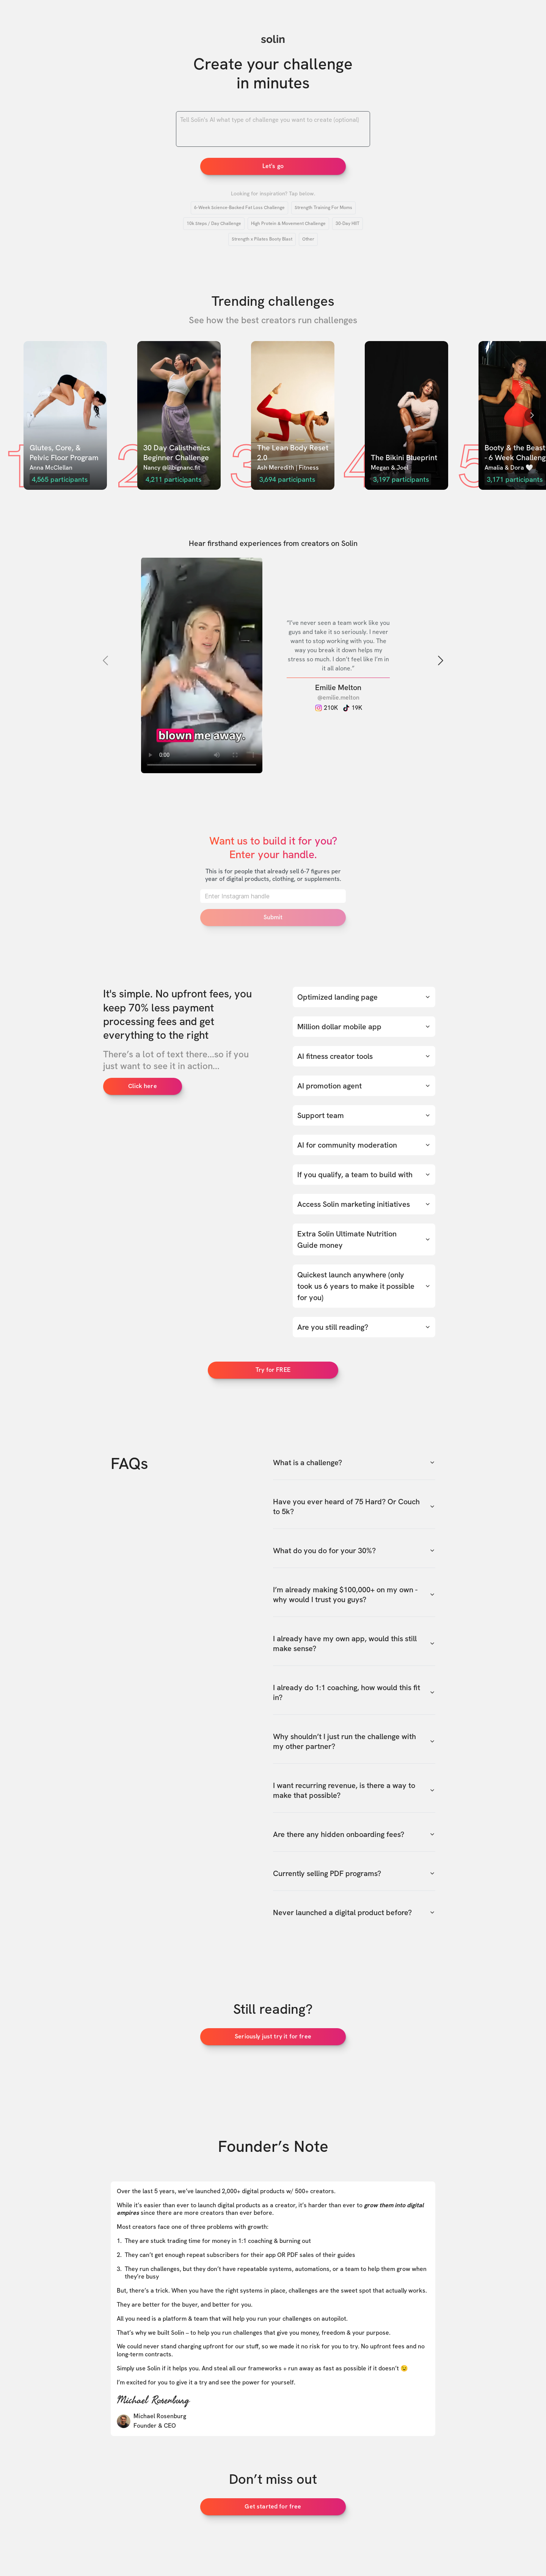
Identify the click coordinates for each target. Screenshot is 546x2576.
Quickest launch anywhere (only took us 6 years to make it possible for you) (364, 1286)
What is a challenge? (354, 1462)
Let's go (273, 166)
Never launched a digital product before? (354, 1912)
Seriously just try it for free (273, 2036)
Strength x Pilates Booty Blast (262, 239)
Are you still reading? (364, 1327)
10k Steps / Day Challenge (214, 223)
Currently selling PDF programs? (354, 1873)
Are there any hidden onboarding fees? (354, 1834)
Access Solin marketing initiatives (364, 1204)
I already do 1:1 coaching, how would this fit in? (354, 1692)
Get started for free (273, 2506)
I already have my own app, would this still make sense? (354, 1643)
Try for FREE (273, 1370)
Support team (364, 1115)
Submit (273, 917)
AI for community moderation (364, 1145)
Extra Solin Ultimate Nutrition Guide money (364, 1239)
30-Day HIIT (347, 223)
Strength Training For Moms (323, 207)
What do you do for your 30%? (354, 1550)
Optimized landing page (364, 997)
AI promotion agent (364, 1086)
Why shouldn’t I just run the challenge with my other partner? (354, 1741)
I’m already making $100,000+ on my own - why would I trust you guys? (354, 1594)
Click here (142, 1086)
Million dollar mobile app (364, 1027)
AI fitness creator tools (364, 1056)
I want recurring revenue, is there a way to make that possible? (354, 1790)
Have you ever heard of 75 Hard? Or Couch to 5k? (354, 1506)
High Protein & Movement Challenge (288, 223)
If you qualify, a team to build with (364, 1174)
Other (308, 239)
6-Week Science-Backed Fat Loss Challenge (239, 207)
